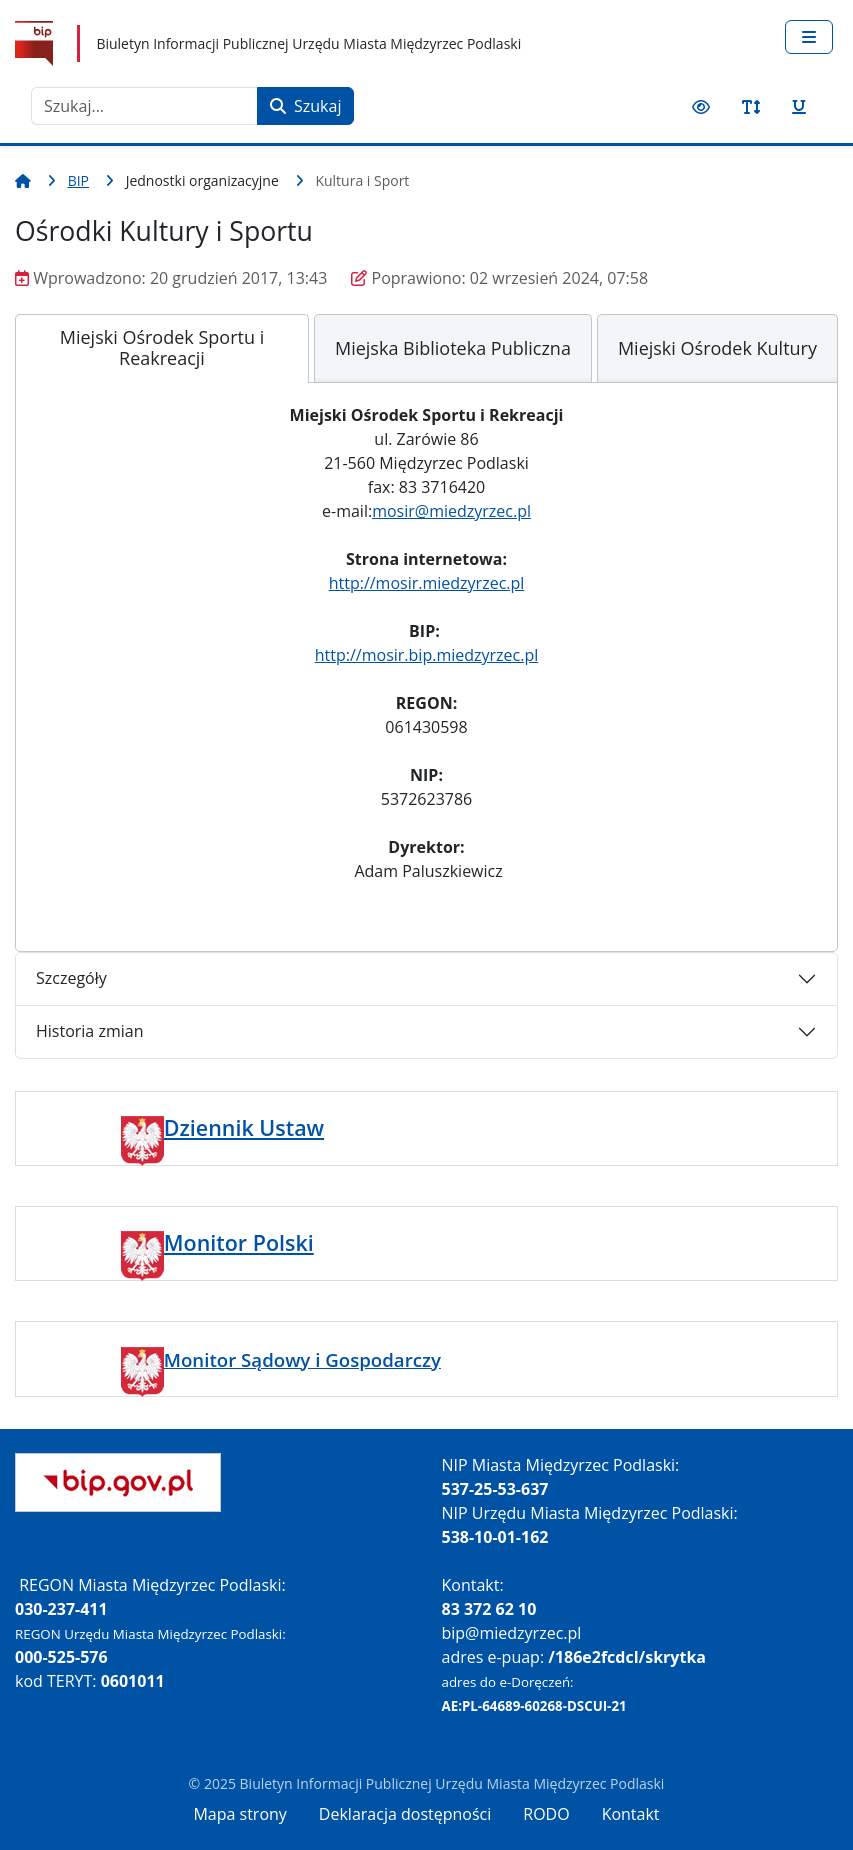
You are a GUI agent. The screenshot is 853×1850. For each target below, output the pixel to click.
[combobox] (144, 106)
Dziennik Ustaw (244, 1127)
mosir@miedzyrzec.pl (451, 511)
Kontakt (631, 1814)
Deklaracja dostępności (405, 1814)
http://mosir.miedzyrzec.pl (427, 583)
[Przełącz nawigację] (809, 37)
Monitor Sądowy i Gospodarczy (302, 1359)
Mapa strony (239, 1814)
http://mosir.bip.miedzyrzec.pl (426, 655)
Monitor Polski (239, 1242)
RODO (546, 1814)
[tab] (162, 348)
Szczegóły (71, 978)
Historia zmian (89, 1031)
